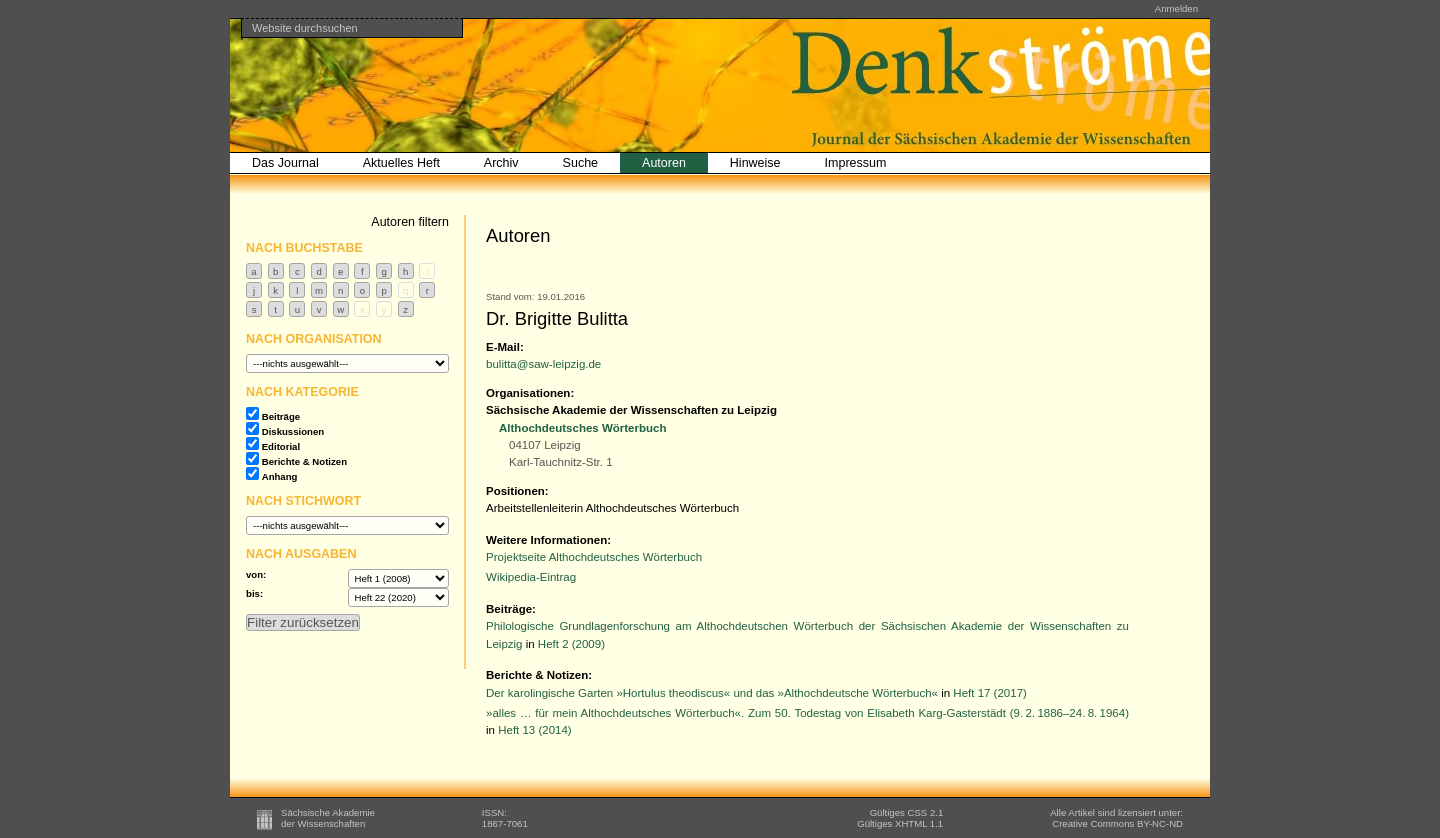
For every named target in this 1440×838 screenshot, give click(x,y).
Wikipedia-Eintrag (531, 577)
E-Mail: (505, 347)
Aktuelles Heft (401, 163)
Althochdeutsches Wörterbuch (582, 428)
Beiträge (281, 416)
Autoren (664, 163)
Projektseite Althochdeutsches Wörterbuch (594, 557)
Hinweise (755, 163)
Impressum (856, 163)
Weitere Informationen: (548, 540)
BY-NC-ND (1117, 823)
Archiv (501, 163)
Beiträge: (511, 609)
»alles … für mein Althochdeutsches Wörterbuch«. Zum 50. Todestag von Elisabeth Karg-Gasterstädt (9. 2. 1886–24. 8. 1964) (807, 713)
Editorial (281, 446)
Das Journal (285, 163)
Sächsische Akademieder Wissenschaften (328, 818)
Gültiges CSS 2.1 (907, 812)
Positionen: (517, 491)
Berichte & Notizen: (539, 675)
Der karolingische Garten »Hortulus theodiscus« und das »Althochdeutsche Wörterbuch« (712, 693)
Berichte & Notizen (304, 461)
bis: (254, 593)
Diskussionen (293, 431)
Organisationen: (530, 393)
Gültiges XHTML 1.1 (900, 823)
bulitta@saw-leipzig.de (543, 364)
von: (256, 574)
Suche (580, 163)
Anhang (280, 476)
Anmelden (1176, 8)
